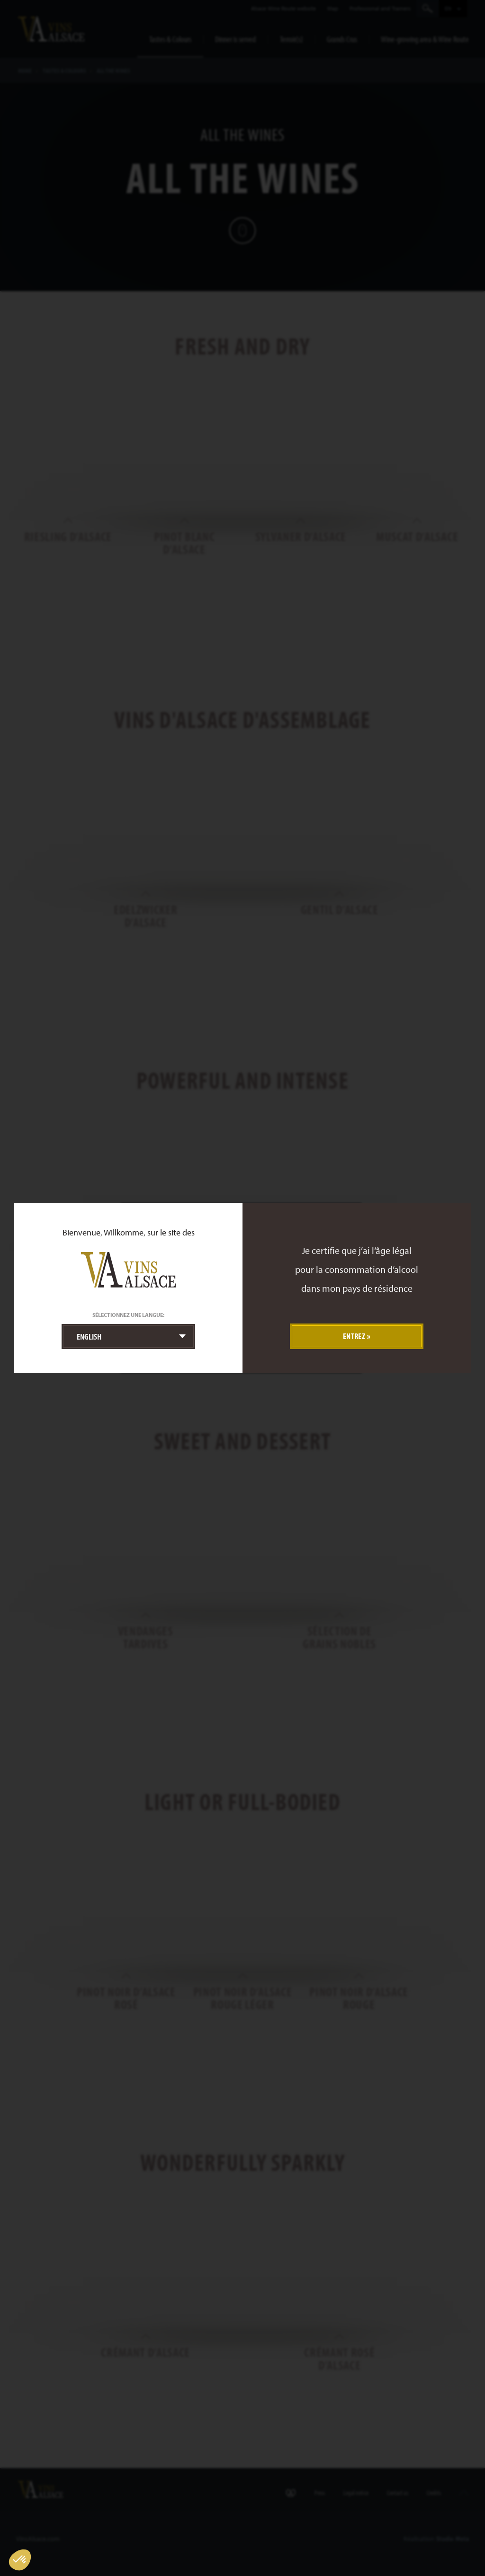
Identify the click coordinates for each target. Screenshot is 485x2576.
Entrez (354, 1336)
